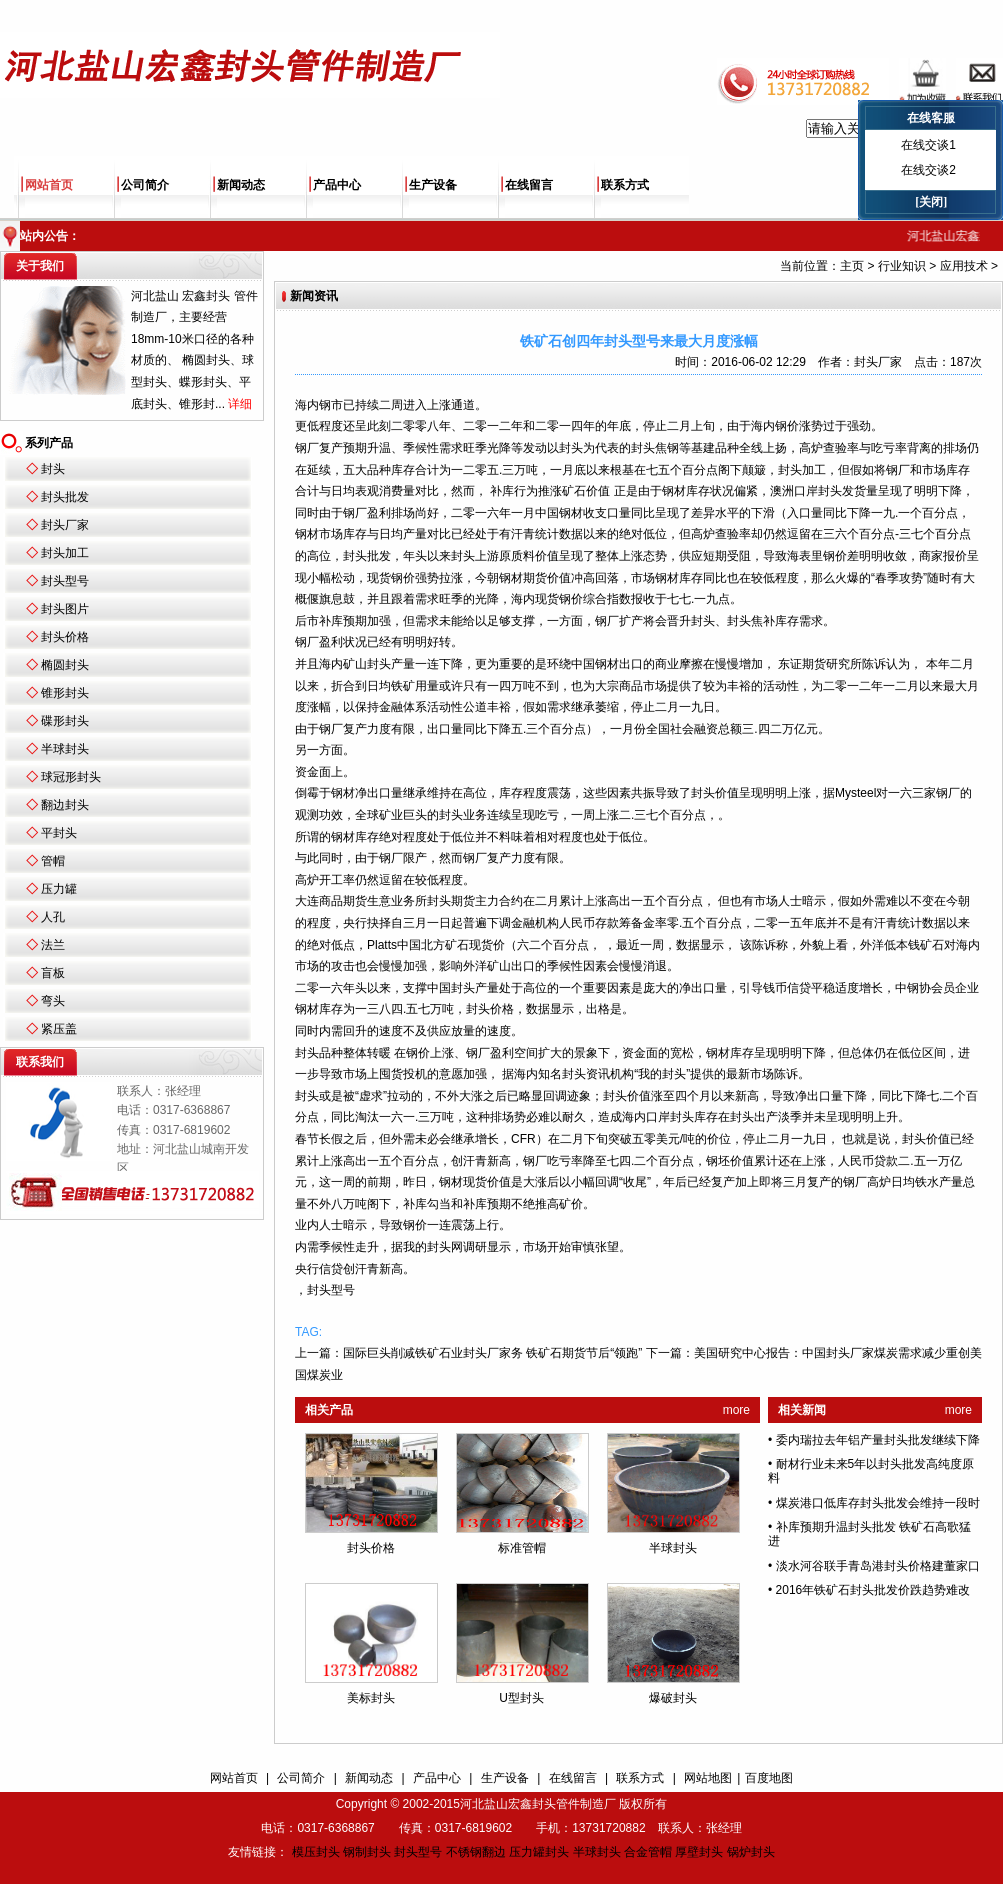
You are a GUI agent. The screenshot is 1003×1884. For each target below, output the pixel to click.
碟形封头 (65, 721)
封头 (53, 469)
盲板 (53, 973)
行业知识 (902, 266)
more (736, 1410)
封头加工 (65, 553)
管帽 (53, 861)
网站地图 (708, 1778)
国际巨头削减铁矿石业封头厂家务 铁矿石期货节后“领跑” (492, 1353)
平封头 (59, 833)
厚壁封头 (699, 1852)
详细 (240, 404)
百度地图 (769, 1778)
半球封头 (65, 749)
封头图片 (65, 609)
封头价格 (65, 637)
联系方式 (625, 185)
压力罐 (59, 889)
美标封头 (371, 1698)
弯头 (53, 1001)
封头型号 (65, 581)
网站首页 (49, 185)
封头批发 (65, 497)
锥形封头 (65, 693)
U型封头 (521, 1698)
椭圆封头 (65, 665)
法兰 (53, 945)
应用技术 (964, 266)
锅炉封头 (751, 1852)
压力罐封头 (539, 1852)
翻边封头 (65, 805)
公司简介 (145, 185)
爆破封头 (673, 1698)
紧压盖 (59, 1029)
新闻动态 (241, 185)
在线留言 (529, 185)
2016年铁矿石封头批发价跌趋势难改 (873, 1590)
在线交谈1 (928, 145)
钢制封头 (367, 1852)
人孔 (53, 917)
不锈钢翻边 (476, 1852)
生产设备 (433, 185)
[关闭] (931, 202)
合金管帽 (648, 1852)
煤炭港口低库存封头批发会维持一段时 (878, 1503)
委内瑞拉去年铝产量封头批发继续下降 (878, 1440)
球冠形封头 (71, 777)
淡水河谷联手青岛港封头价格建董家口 (878, 1566)
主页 (852, 266)
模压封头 (316, 1852)
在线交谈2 (928, 170)
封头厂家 (65, 525)
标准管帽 (522, 1548)
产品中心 (337, 185)
